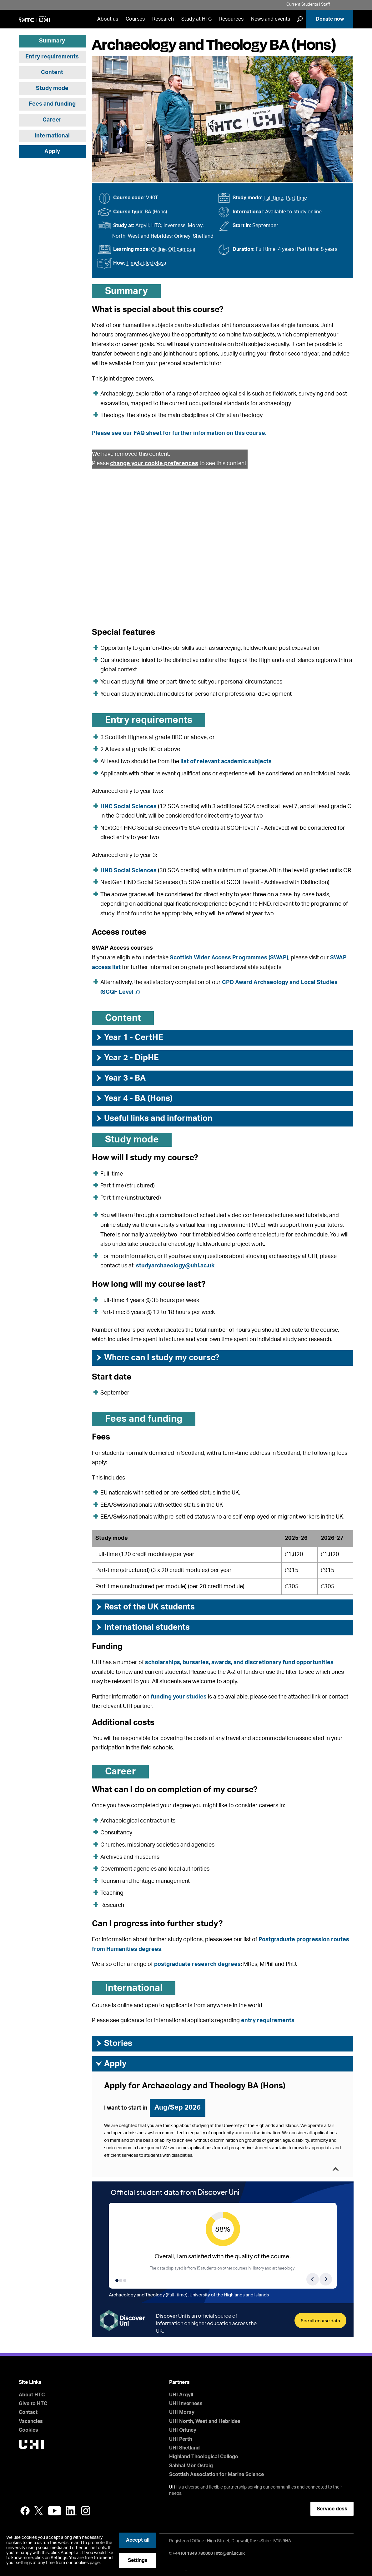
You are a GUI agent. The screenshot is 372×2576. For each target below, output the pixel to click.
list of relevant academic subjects (226, 761)
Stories (113, 2043)
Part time (296, 198)
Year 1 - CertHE (129, 1037)
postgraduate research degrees (197, 1964)
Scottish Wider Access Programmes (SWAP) (229, 958)
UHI (173, 2487)
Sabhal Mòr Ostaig (191, 2465)
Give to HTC (33, 2403)
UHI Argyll (181, 2394)
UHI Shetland (184, 2447)
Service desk (332, 2508)
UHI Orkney (182, 2430)
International (52, 136)
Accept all (137, 2540)
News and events (270, 19)
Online (158, 249)
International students (142, 1627)
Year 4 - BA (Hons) (134, 1098)
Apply (52, 151)
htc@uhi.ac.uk (230, 2553)
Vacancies (31, 2421)
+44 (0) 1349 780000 (193, 2553)
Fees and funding (52, 104)
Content (52, 72)
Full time (273, 198)
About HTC (32, 2394)
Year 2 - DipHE (127, 1058)
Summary (52, 41)
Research (163, 19)
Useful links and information (153, 1118)
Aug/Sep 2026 (177, 2107)
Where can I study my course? (157, 1358)
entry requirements (267, 2020)
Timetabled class (146, 263)
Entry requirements (52, 57)
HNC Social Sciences (128, 806)
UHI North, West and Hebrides (204, 2421)
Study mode (52, 88)
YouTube (54, 2510)
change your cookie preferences (154, 463)
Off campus (181, 249)
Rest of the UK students (145, 1607)
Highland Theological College (203, 2456)
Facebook (25, 2510)
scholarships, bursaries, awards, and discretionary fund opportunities (239, 1662)
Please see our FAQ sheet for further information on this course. (179, 433)
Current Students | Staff (308, 4)
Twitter (38, 2510)
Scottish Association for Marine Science (216, 2474)
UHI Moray (181, 2412)
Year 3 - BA (120, 1078)
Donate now (330, 19)
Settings (138, 2560)
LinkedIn (71, 2510)
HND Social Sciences (128, 870)
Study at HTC (196, 19)
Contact (28, 2412)
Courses (135, 19)
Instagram (85, 2510)
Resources (231, 19)
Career (52, 120)
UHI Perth (180, 2439)
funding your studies (179, 1697)
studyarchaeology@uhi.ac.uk (175, 1266)
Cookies (28, 2430)
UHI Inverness (186, 2403)
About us (107, 19)
